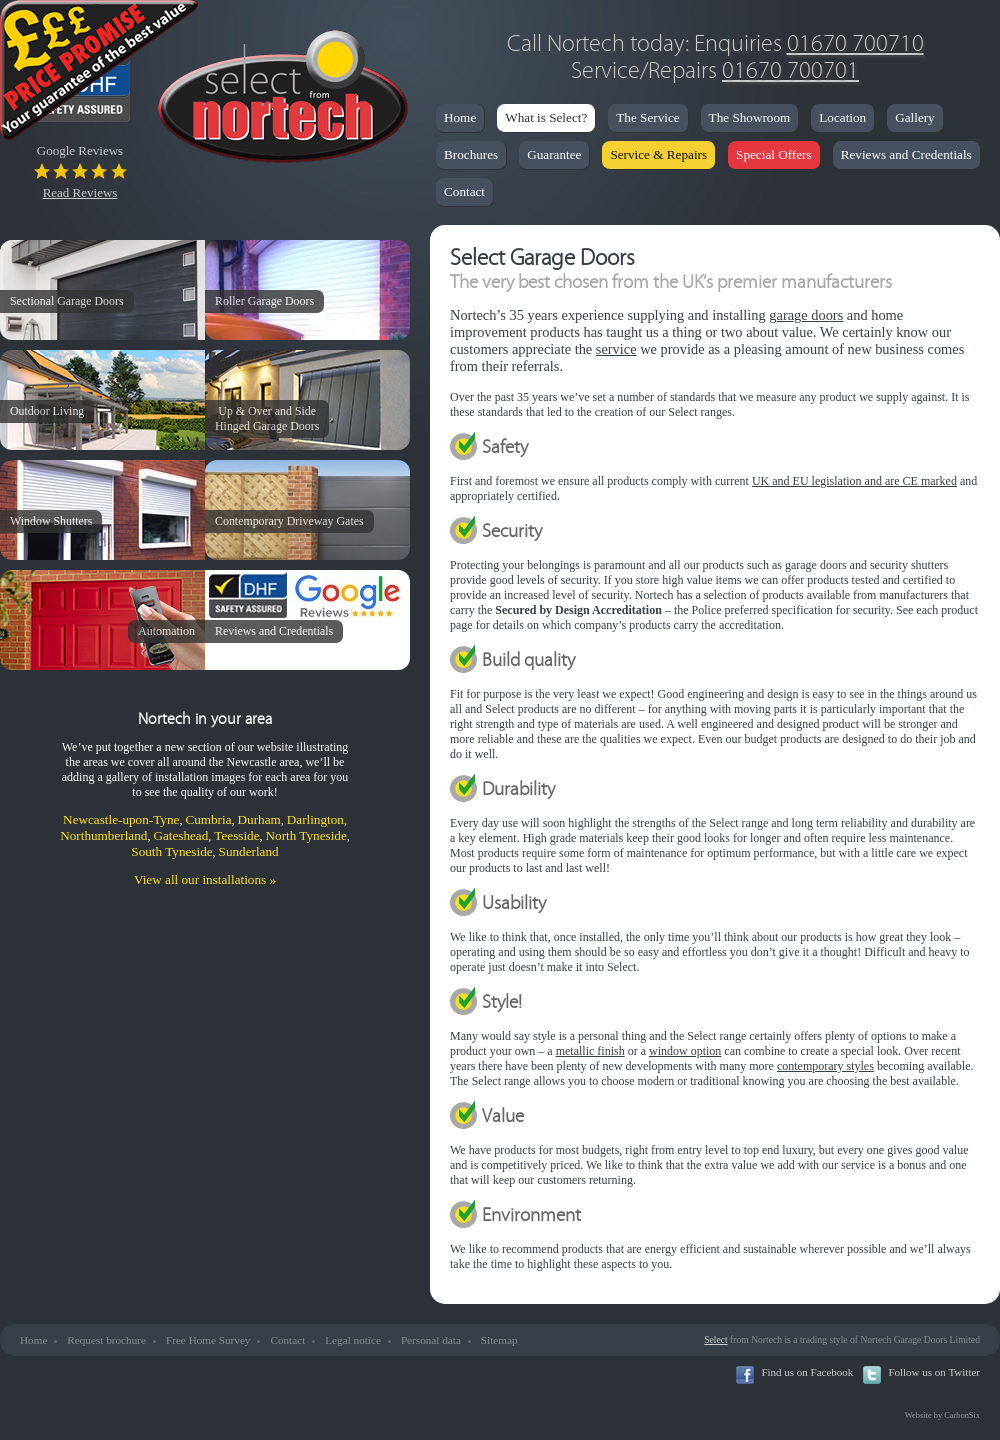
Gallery (915, 117)
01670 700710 (855, 43)
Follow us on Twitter (934, 1372)
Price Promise (100, 75)
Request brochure (106, 1340)
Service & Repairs (658, 154)
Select (715, 1339)
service (616, 349)
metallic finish (590, 1051)
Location (842, 117)
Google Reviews (80, 171)
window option (685, 1051)
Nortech (282, 100)
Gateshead (180, 835)
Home (460, 117)
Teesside (236, 835)
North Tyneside (306, 835)
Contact (464, 191)
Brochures (471, 154)
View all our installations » (205, 879)
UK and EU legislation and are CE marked (854, 481)
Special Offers (774, 154)
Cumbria (208, 819)
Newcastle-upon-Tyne (121, 819)
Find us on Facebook (807, 1372)
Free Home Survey (208, 1340)
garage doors (806, 315)
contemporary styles (825, 1066)
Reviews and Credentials (906, 154)
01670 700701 (790, 70)
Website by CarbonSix (942, 1415)
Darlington (315, 819)
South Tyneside (171, 851)
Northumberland (103, 835)
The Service (647, 117)
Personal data (431, 1340)
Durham (259, 819)
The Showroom (750, 117)
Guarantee (554, 154)
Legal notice (353, 1340)
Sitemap (499, 1340)
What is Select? (546, 117)
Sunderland (249, 851)
